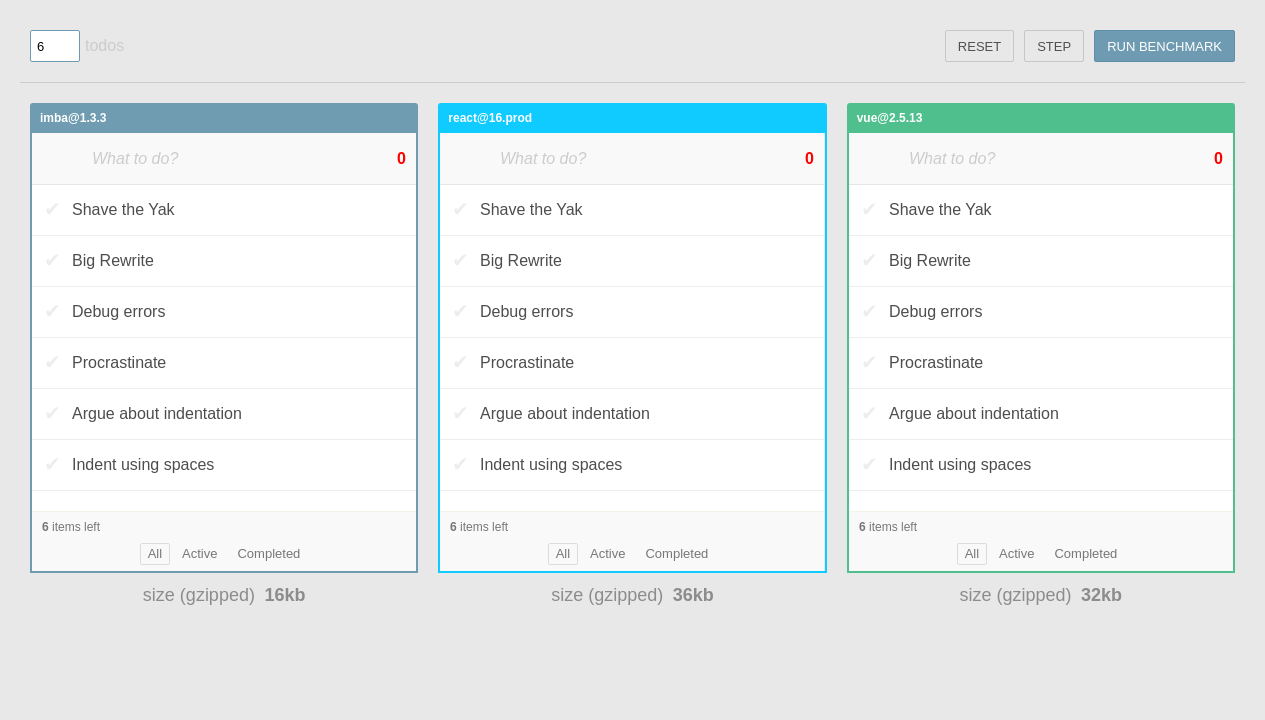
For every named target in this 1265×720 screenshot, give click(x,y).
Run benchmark (1164, 46)
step (1054, 46)
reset (979, 46)
